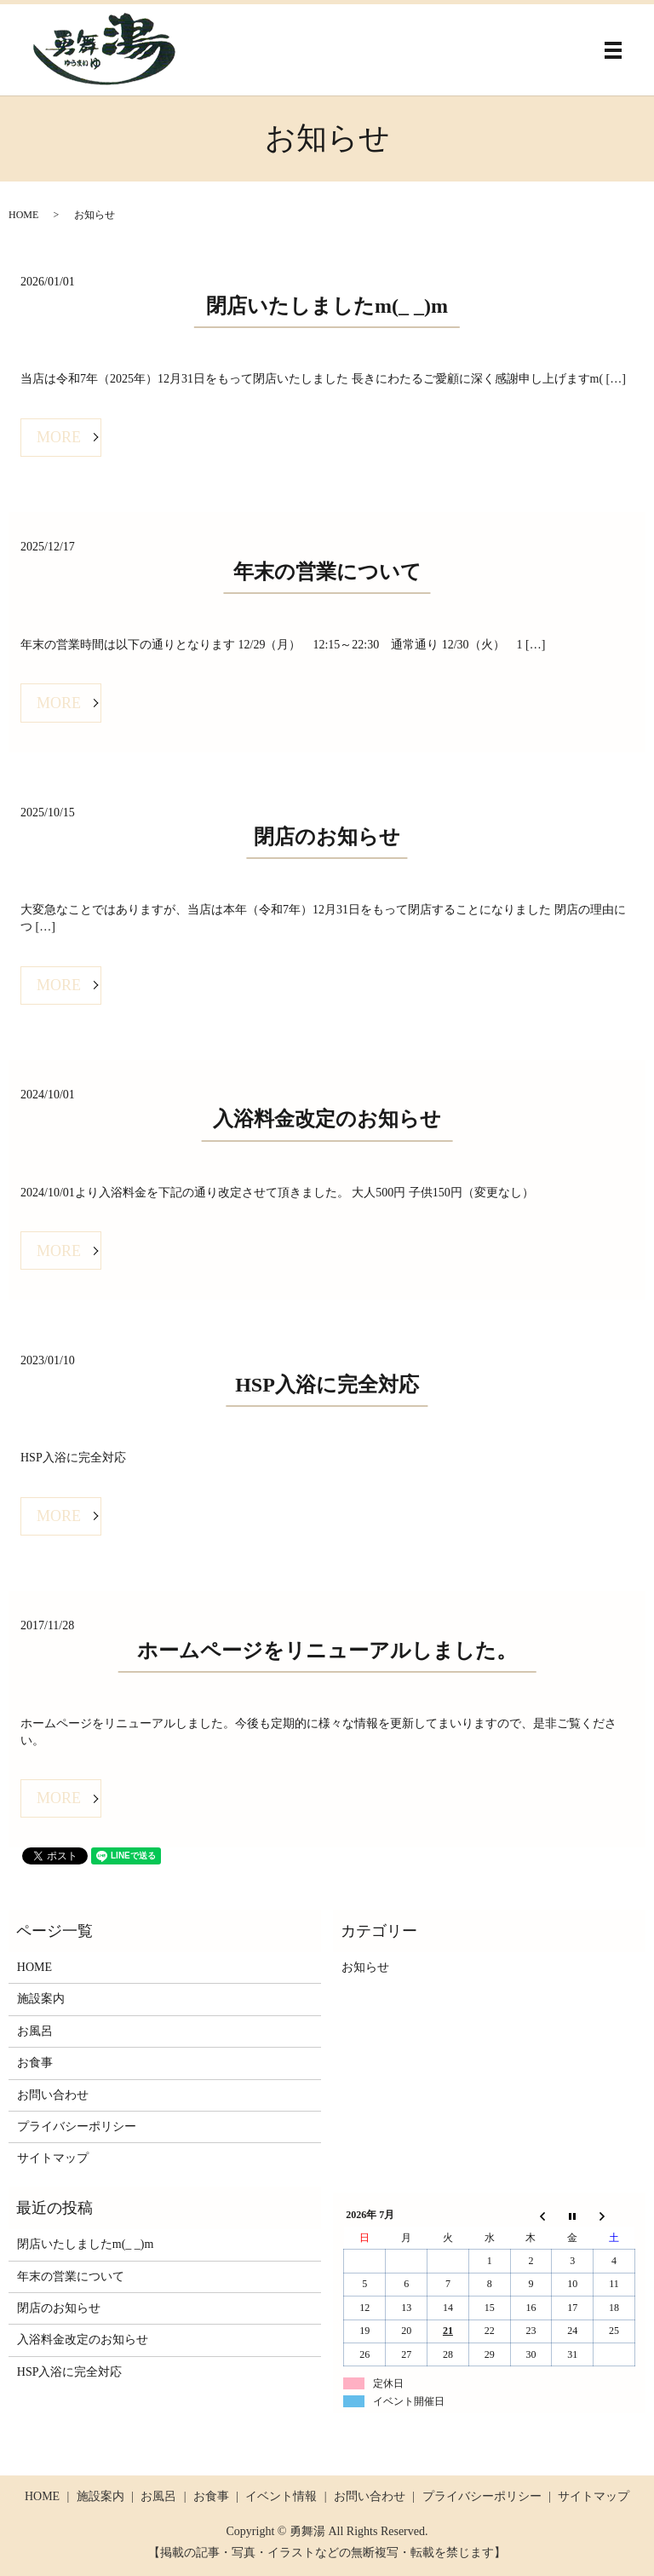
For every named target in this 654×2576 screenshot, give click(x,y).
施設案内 (41, 1998)
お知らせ (365, 1967)
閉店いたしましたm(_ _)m (327, 306)
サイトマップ (53, 2158)
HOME (23, 215)
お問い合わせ (53, 2095)
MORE (59, 437)
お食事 (35, 2062)
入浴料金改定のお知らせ (327, 1119)
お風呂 (35, 2031)
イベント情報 (281, 2496)
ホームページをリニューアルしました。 (327, 1651)
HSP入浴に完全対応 (327, 1385)
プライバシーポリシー (76, 2126)
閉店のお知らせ (327, 837)
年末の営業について (327, 572)
